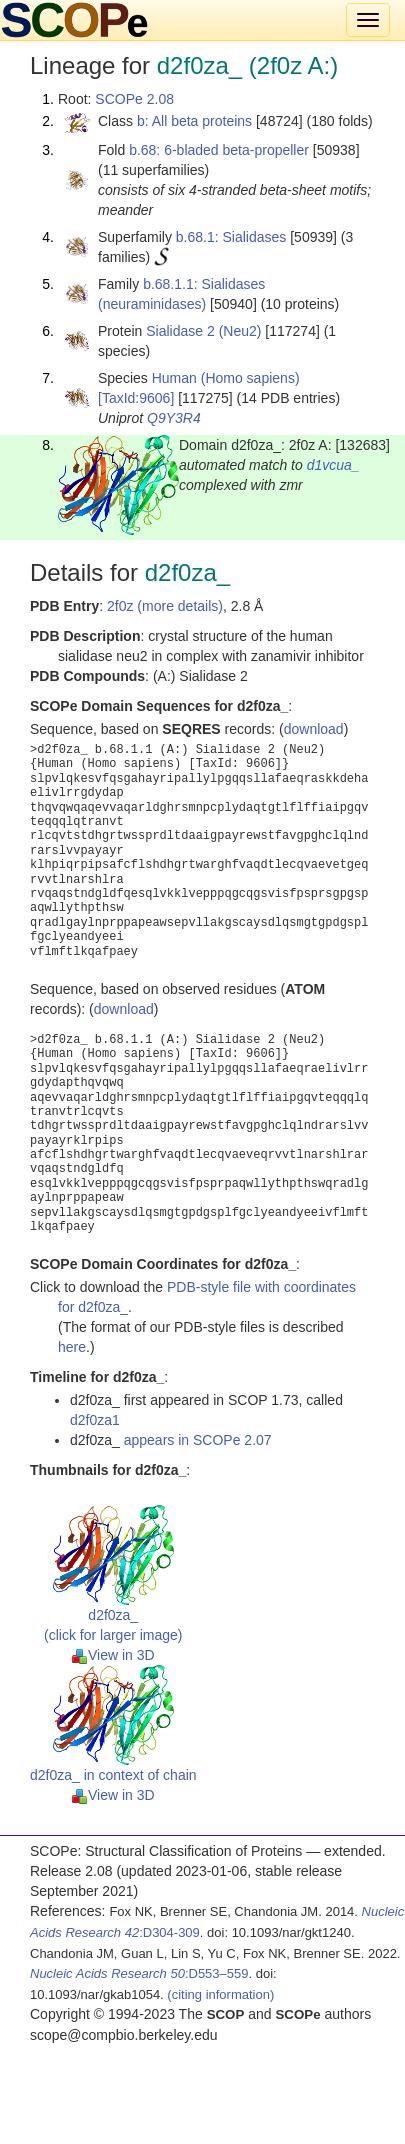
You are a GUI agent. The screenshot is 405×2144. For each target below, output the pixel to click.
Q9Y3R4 (174, 418)
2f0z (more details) (165, 606)
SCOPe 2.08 (134, 99)
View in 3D (113, 1655)
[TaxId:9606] (136, 398)
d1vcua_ (333, 465)
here (72, 1347)
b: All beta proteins (194, 121)
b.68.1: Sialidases (231, 237)
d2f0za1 (95, 1420)
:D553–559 (139, 1973)
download (314, 729)
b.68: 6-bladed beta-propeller (219, 150)
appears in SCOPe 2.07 (198, 1440)
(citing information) (220, 1994)
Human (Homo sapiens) (226, 378)
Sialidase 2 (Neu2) (203, 331)
